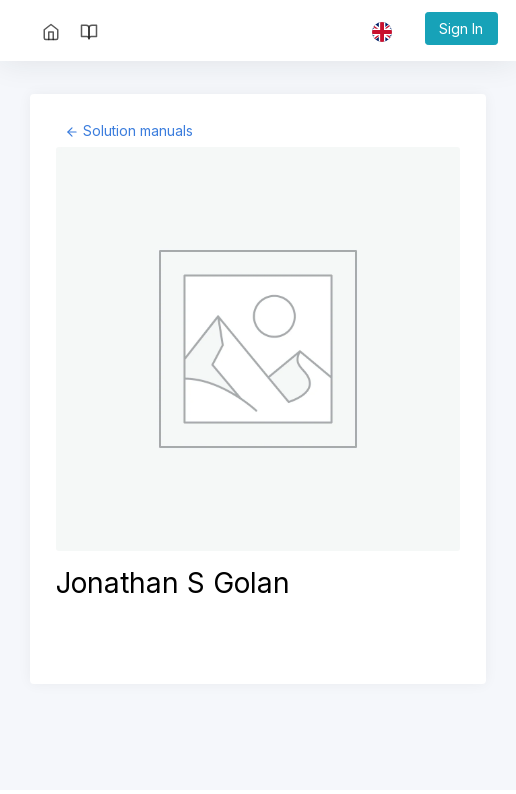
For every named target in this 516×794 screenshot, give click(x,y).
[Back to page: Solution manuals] (128, 130)
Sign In (461, 28)
